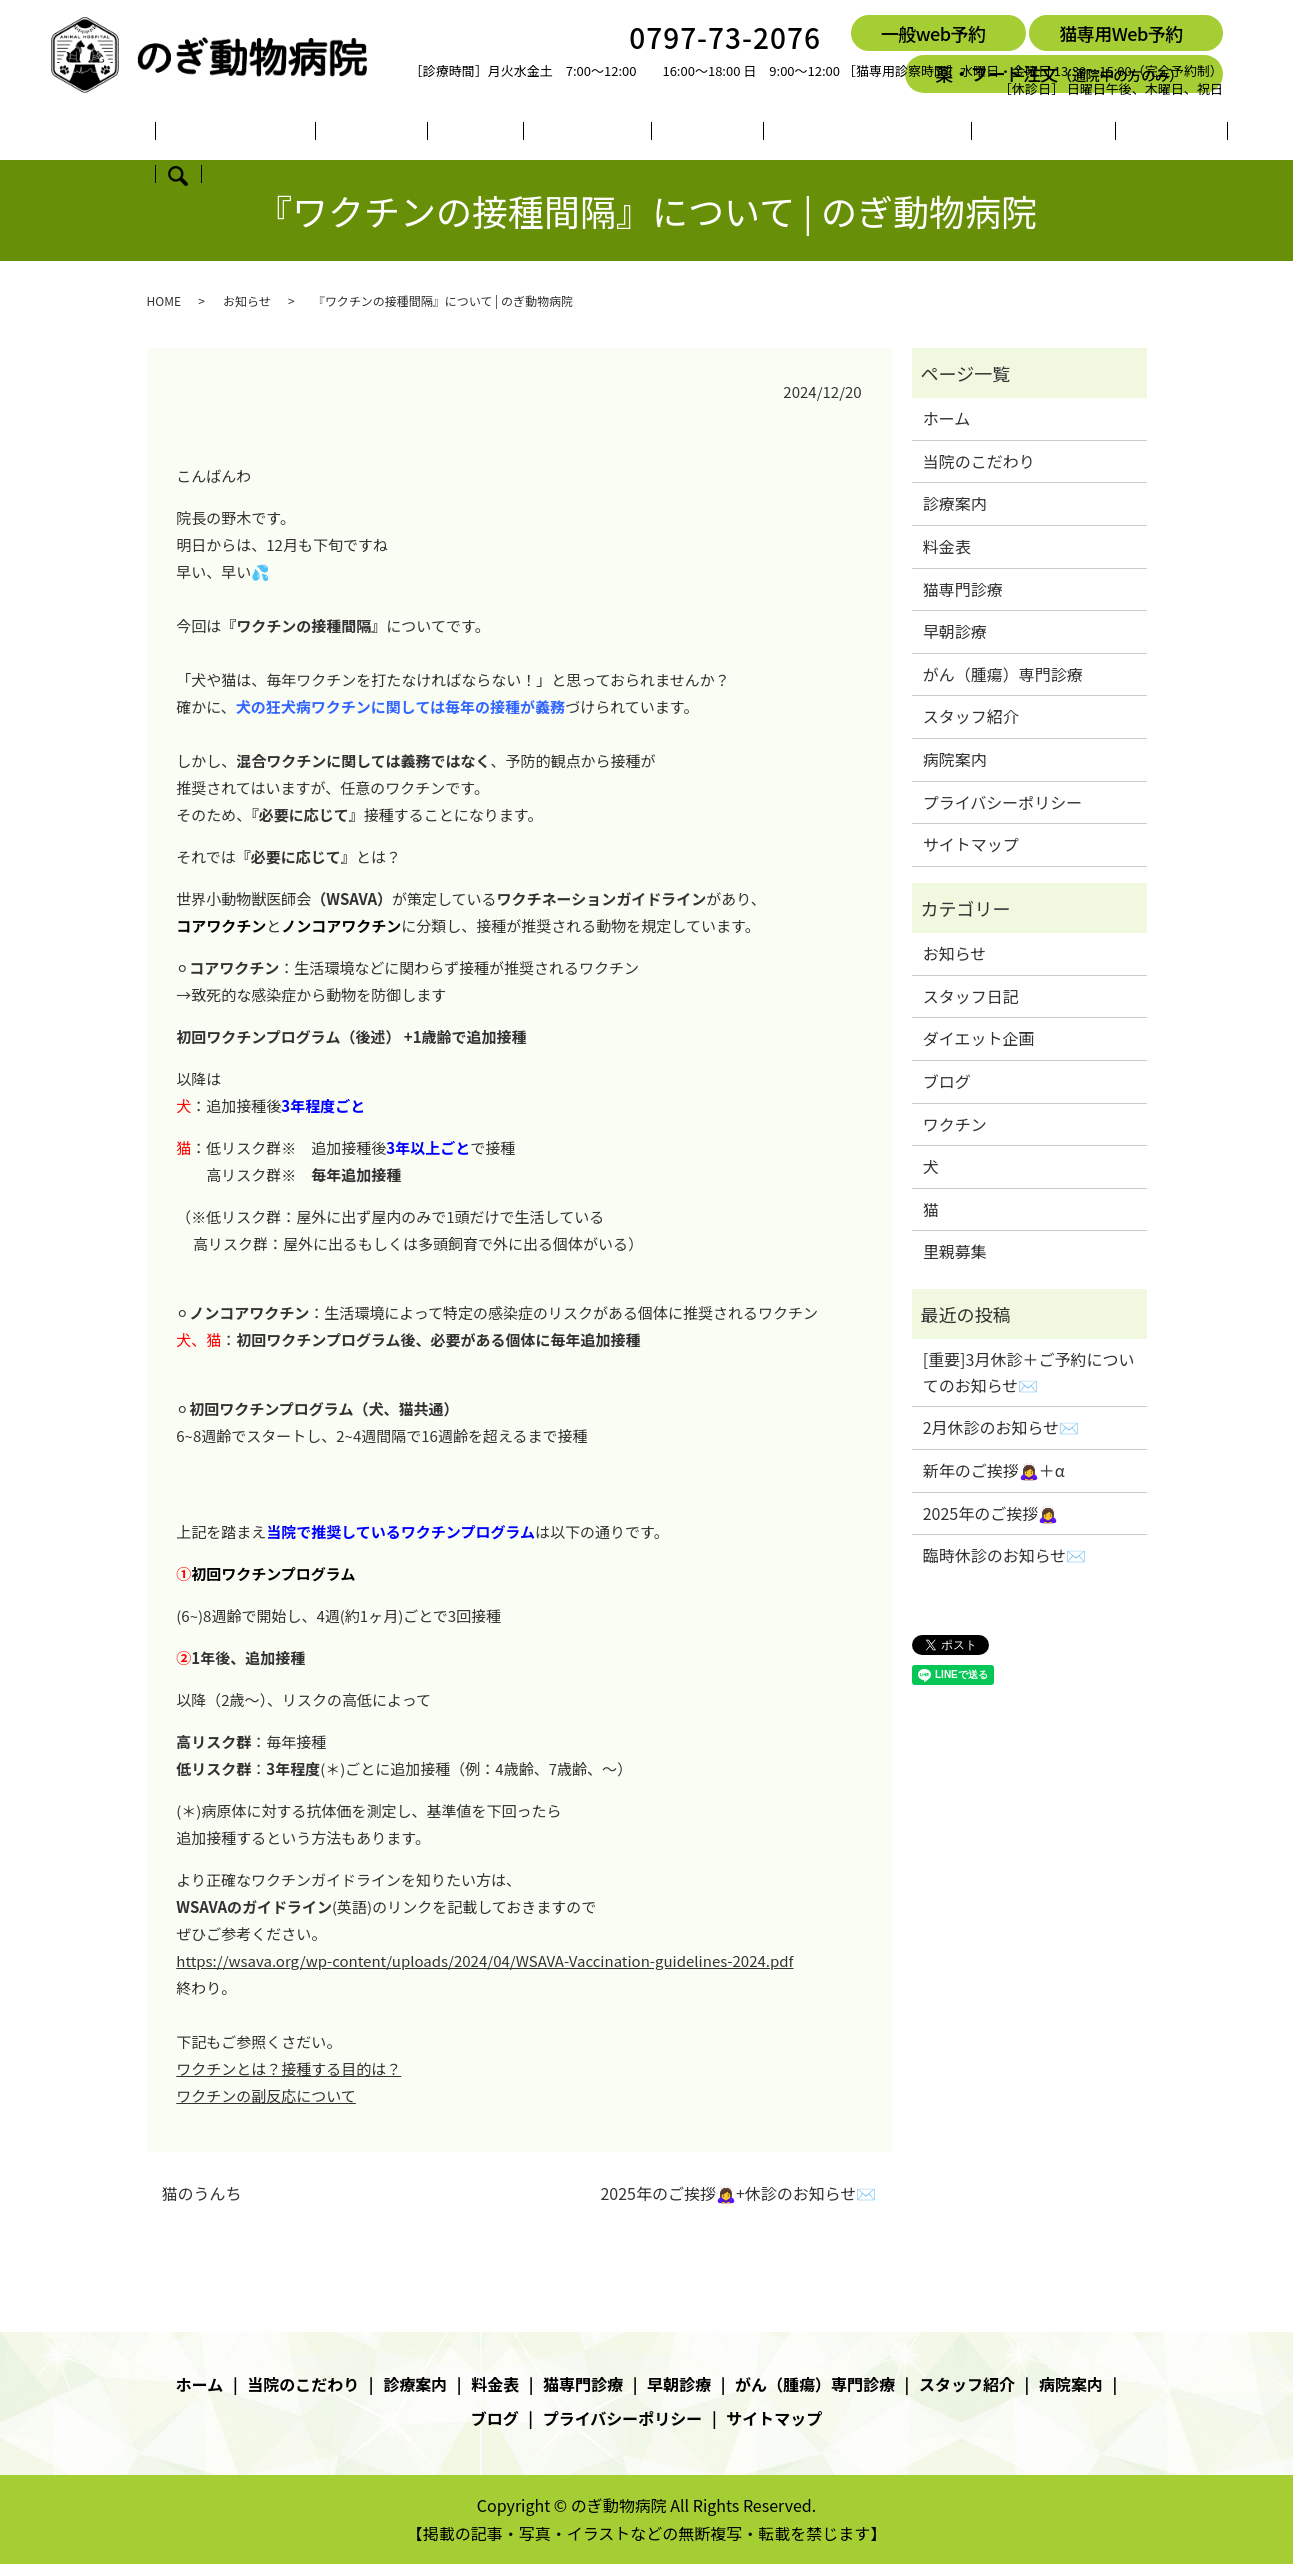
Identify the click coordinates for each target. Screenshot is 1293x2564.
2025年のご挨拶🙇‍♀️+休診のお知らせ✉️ (738, 2193)
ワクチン (955, 1124)
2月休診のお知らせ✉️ (1001, 1427)
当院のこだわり (289, 133)
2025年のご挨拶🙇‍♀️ (991, 1513)
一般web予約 (933, 33)
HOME (164, 300)
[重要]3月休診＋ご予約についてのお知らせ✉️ (1029, 1372)
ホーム (194, 133)
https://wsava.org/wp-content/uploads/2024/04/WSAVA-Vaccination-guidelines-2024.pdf (484, 1960)
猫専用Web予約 (1121, 33)
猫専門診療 (545, 133)
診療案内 (393, 133)
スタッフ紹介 (905, 133)
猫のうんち (202, 2193)
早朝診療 (633, 133)
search (1128, 134)
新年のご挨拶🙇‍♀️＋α (994, 1470)
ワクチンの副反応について (266, 2095)
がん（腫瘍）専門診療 (761, 133)
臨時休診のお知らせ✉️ (1005, 1555)
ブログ (1073, 133)
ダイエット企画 (979, 1038)
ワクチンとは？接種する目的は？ (288, 2068)
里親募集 (955, 1251)
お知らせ (247, 300)
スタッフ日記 (971, 996)
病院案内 (1001, 133)
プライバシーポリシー (1003, 802)
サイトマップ (971, 844)
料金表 (465, 133)
